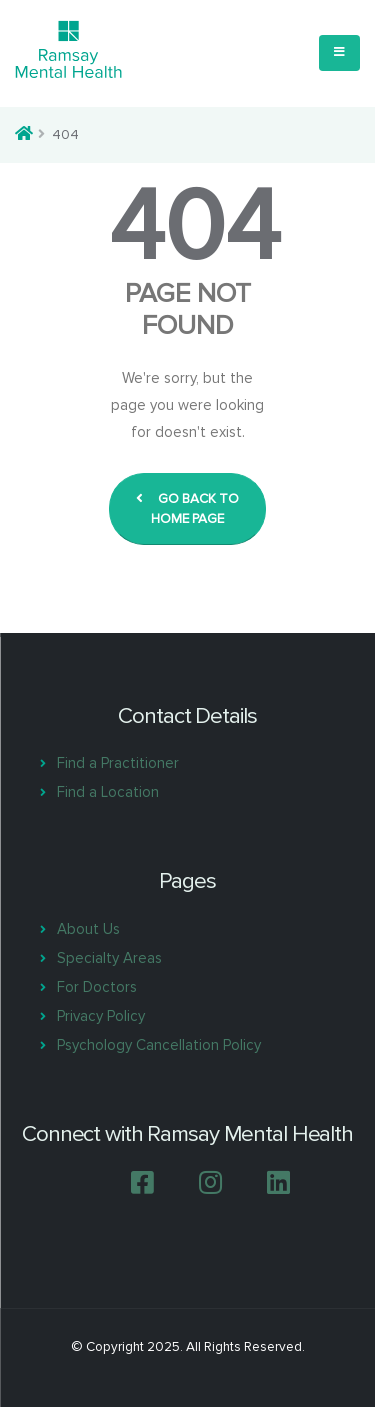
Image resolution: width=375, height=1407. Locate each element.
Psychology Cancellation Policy (159, 1045)
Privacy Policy (101, 1016)
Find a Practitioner (118, 763)
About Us (88, 929)
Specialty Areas (109, 958)
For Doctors (97, 987)
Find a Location (108, 792)
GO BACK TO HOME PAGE (187, 509)
